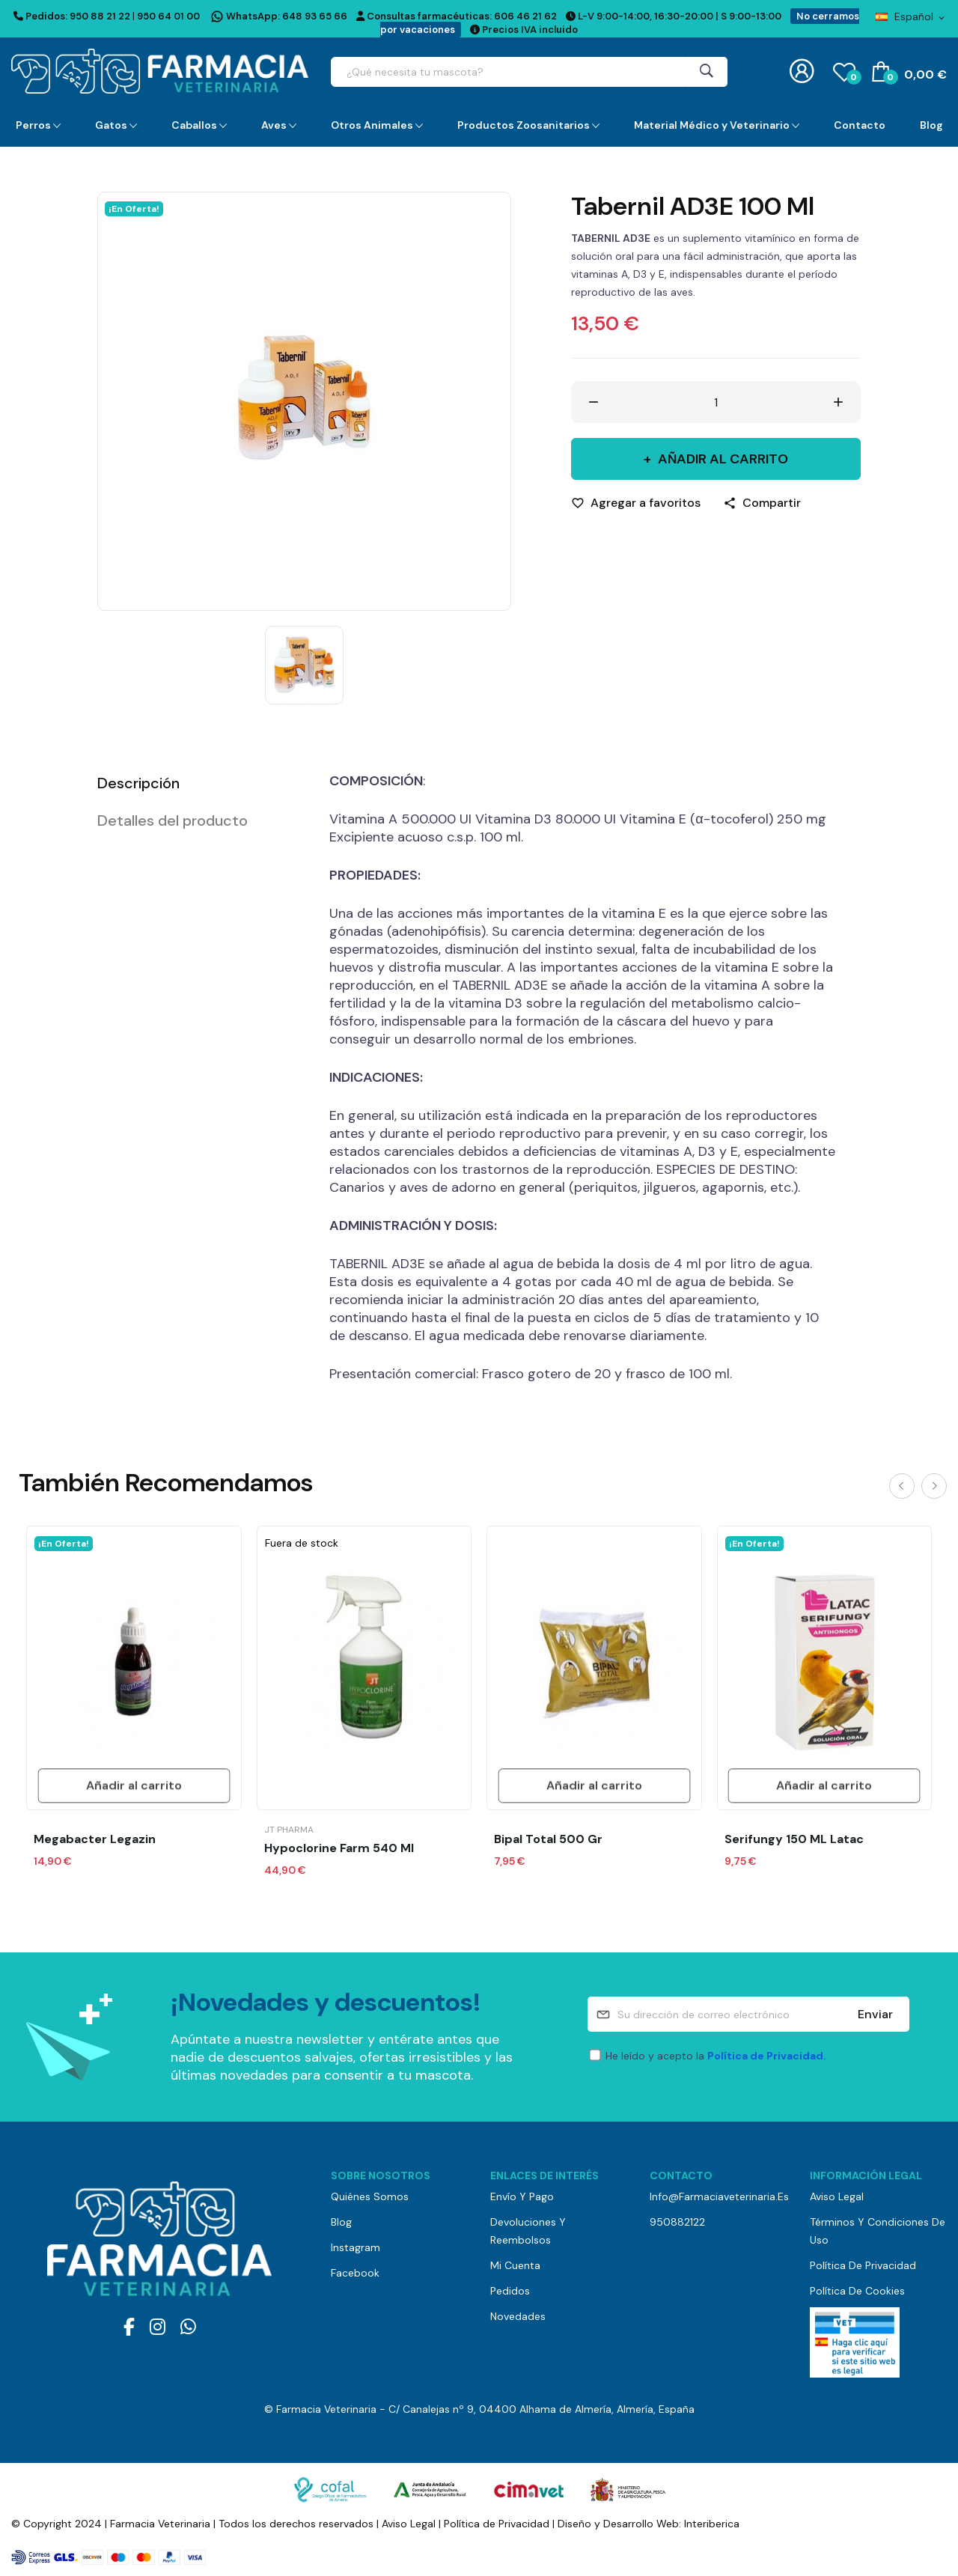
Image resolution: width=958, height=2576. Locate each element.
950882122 (677, 2222)
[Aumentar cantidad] (838, 402)
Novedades (518, 2316)
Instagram (355, 2247)
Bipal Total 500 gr (548, 1839)
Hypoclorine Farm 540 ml (339, 1848)
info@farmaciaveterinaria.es (718, 2196)
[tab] (194, 783)
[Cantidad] (716, 402)
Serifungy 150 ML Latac (794, 1839)
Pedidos (510, 2291)
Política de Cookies (857, 2291)
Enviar (875, 2014)
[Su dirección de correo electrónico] (748, 2014)
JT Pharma (289, 1829)
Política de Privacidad (863, 2265)
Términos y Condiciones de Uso (877, 2231)
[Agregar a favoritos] (636, 503)
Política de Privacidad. (766, 2055)
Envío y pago (522, 2196)
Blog (341, 2222)
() (844, 71)
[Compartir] (762, 503)
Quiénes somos (370, 2196)
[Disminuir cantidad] (593, 402)
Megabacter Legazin (95, 1839)
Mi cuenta (515, 2265)
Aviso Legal (837, 2196)
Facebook (355, 2273)
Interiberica (711, 2523)
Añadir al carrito (721, 459)
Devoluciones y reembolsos (528, 2231)
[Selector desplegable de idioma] (911, 16)
